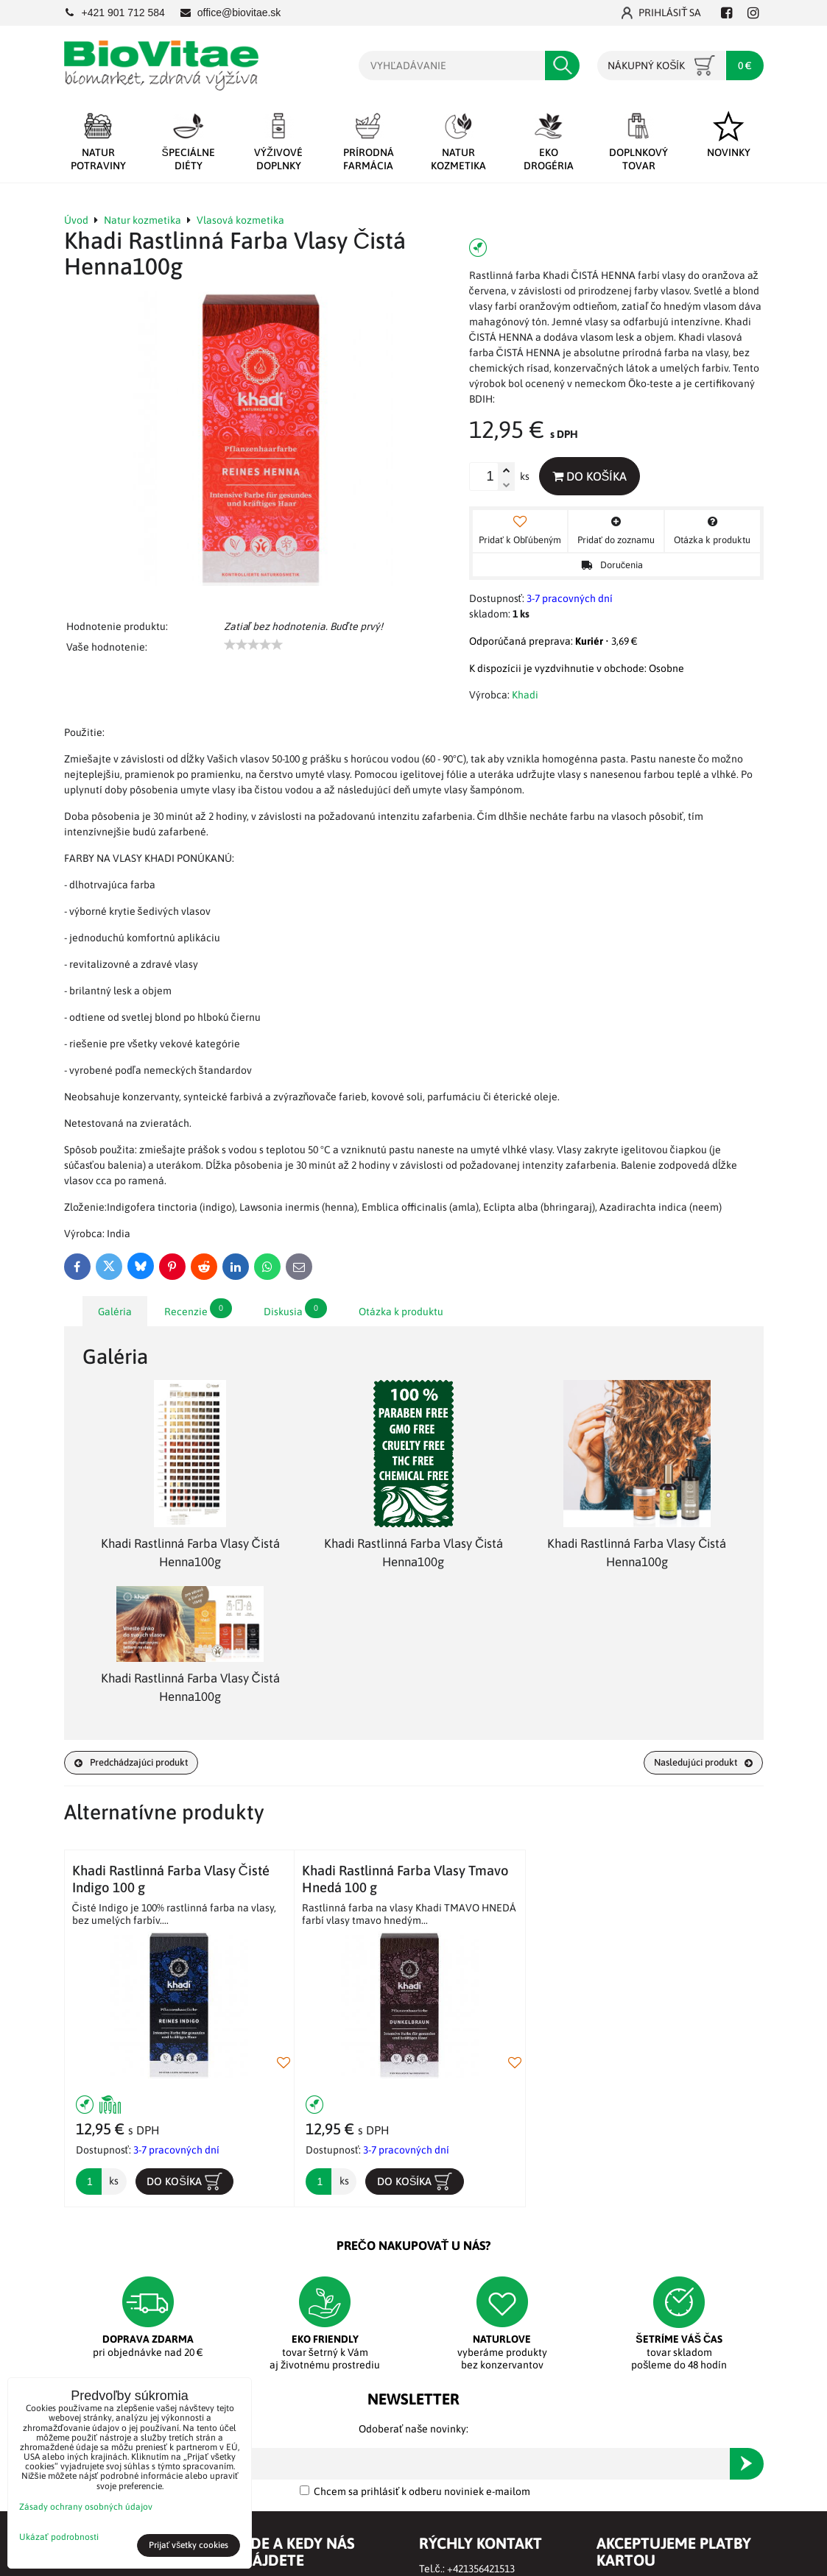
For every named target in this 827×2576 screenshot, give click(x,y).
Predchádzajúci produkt (138, 1763)
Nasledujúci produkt (697, 1763)
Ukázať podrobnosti (59, 2537)
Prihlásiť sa (662, 13)
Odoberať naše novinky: (413, 2432)
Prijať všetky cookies (189, 2545)
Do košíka (593, 476)
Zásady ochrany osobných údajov (85, 2507)
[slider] (253, 645)
